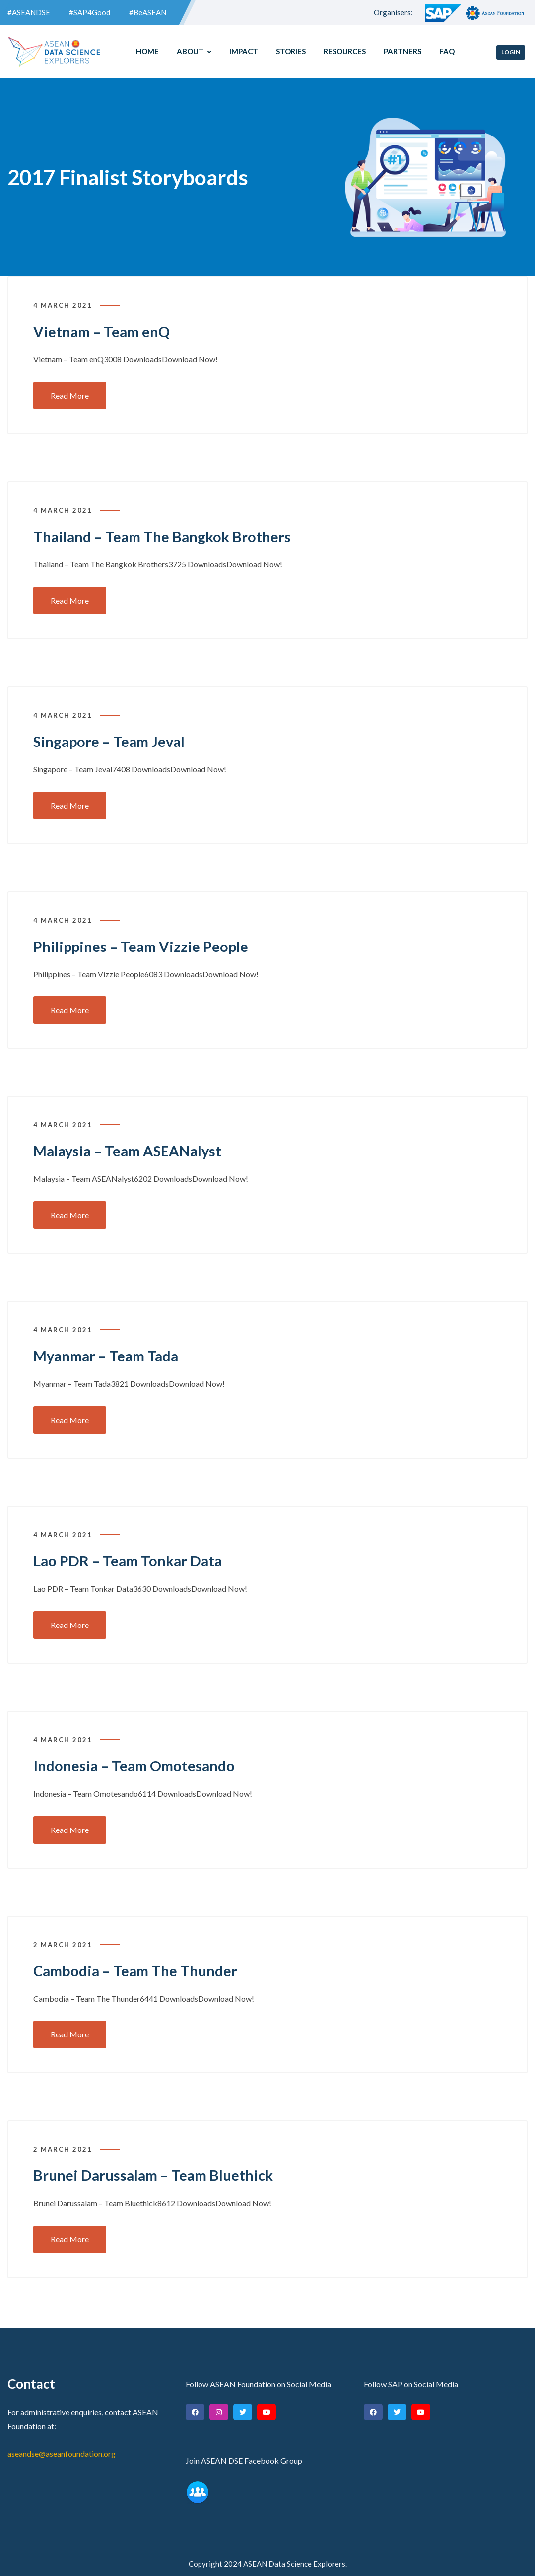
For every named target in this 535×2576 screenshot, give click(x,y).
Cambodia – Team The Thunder (138, 1966)
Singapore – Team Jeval (111, 740)
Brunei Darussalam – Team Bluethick (156, 2170)
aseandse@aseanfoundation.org (61, 2446)
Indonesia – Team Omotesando (137, 1762)
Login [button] (510, 52)
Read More (70, 395)
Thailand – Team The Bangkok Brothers (165, 535)
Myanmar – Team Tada (108, 1353)
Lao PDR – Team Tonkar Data (129, 1557)
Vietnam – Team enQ (103, 331)
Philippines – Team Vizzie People (142, 944)
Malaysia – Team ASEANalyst (130, 1148)
